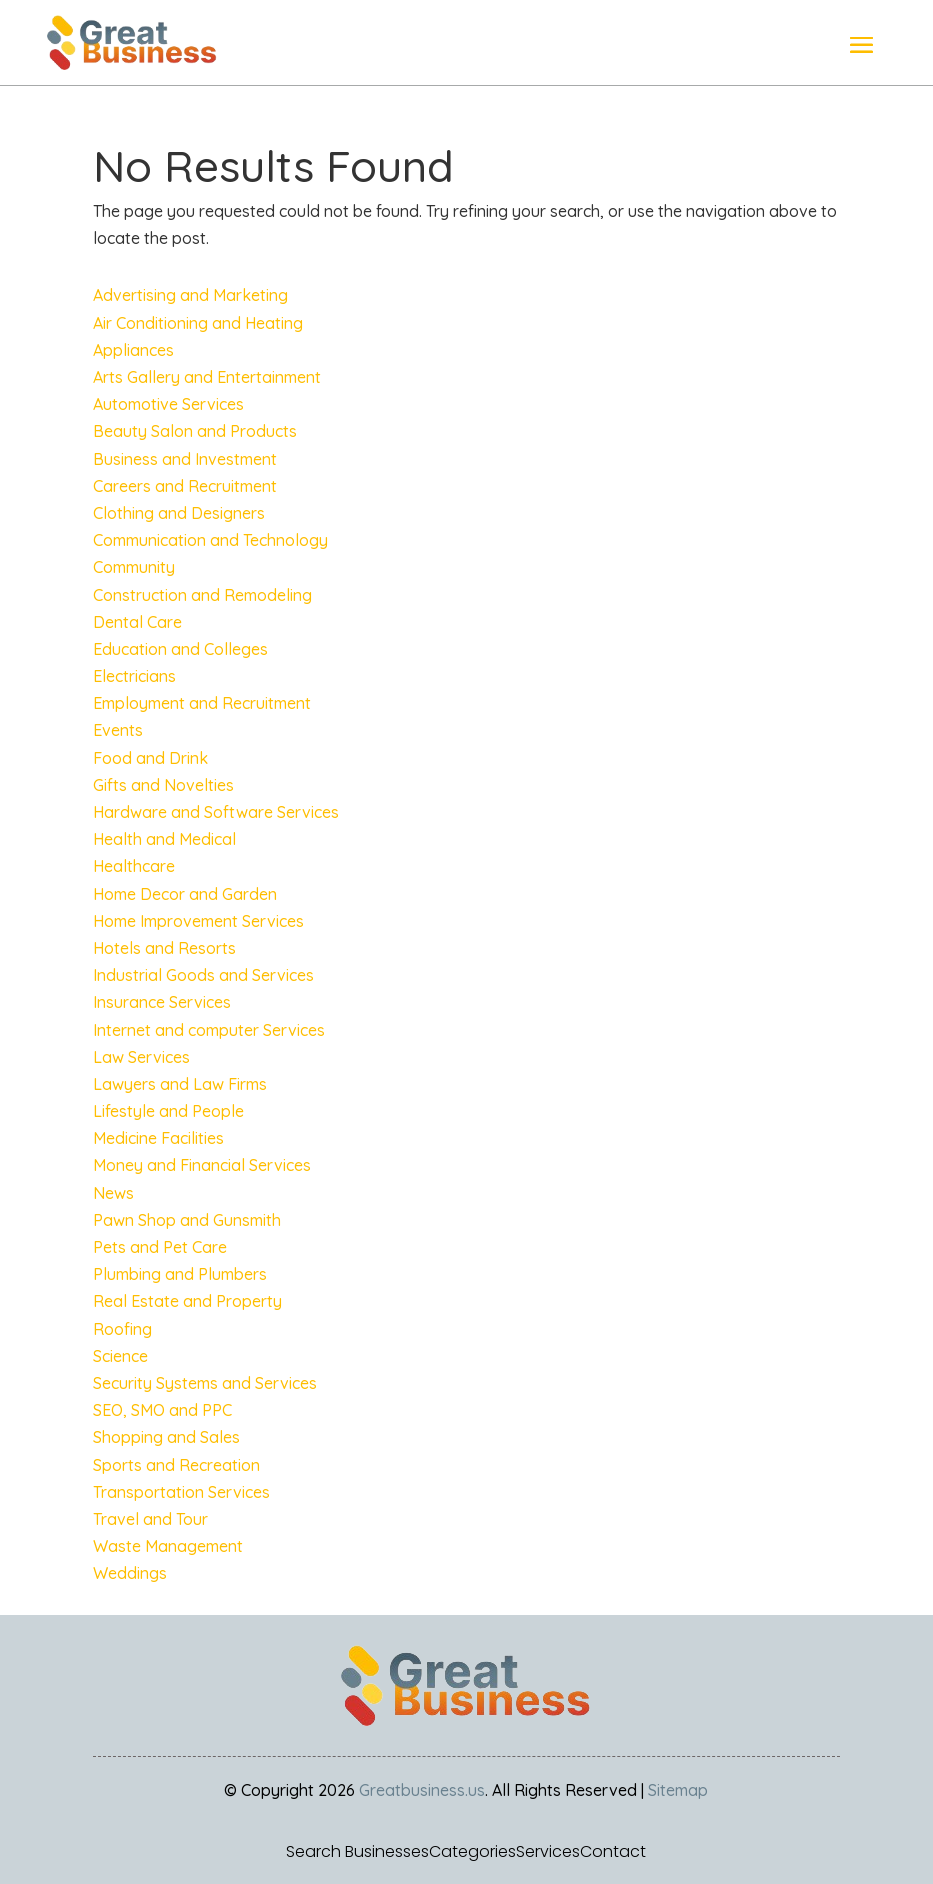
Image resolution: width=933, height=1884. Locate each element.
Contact (613, 1852)
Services (548, 1852)
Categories (472, 1852)
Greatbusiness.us (422, 1790)
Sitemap (678, 1790)
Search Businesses (357, 1852)
